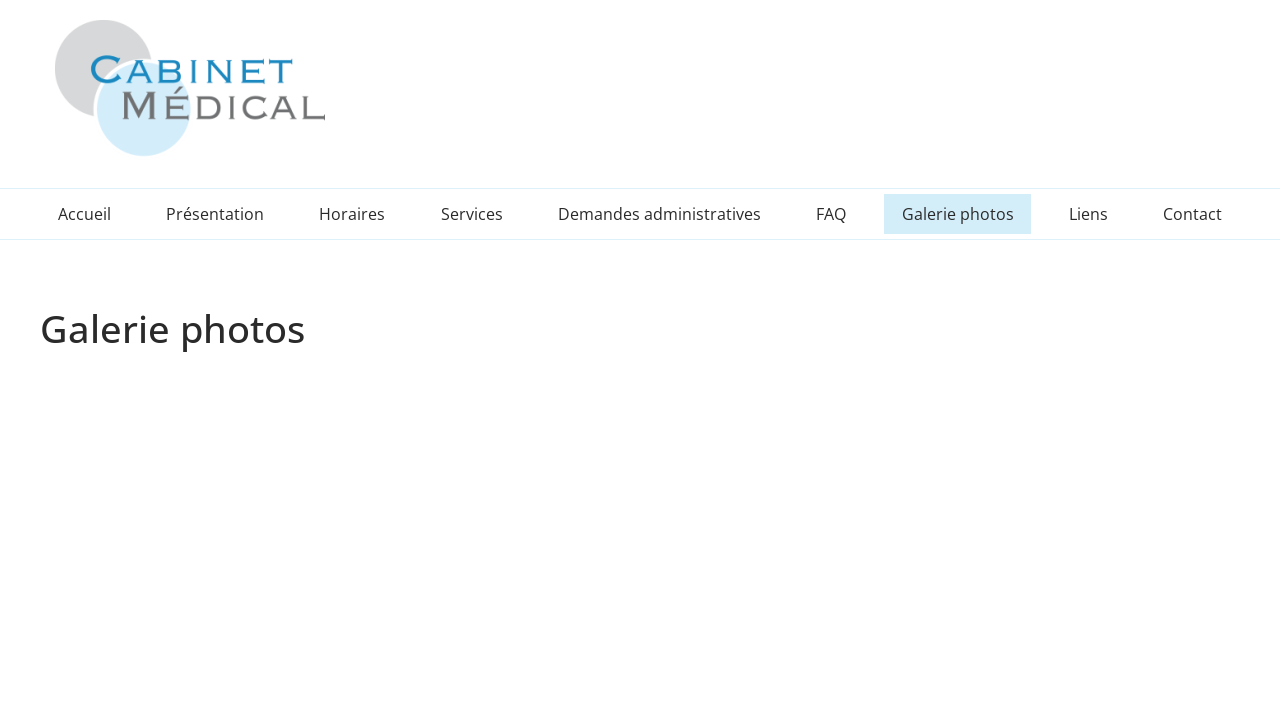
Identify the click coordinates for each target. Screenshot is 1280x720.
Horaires (352, 214)
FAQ (831, 214)
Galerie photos (958, 214)
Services (472, 214)
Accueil (84, 214)
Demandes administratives (659, 214)
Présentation (215, 214)
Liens (1088, 214)
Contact (1192, 214)
